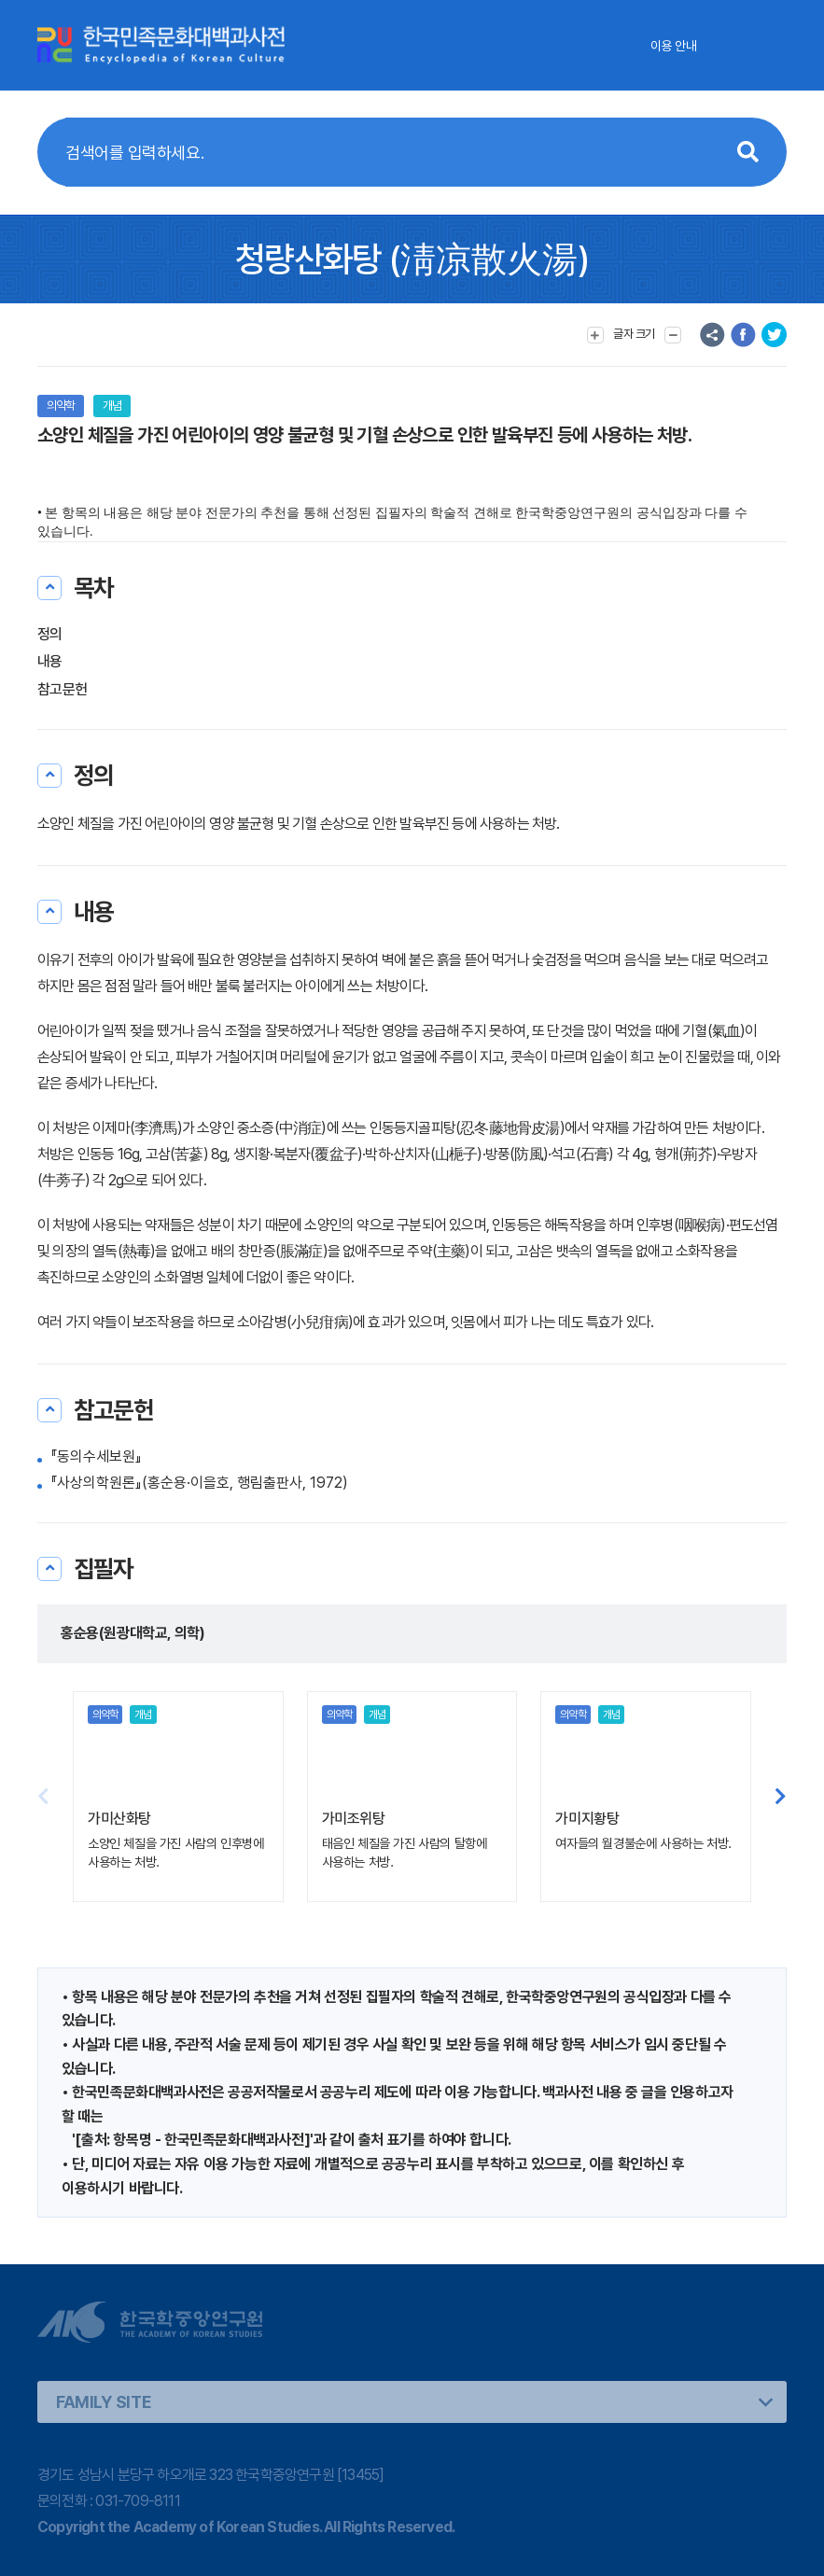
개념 (112, 406)
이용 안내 (673, 45)
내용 (50, 661)
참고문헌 (62, 689)
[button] (781, 1796)
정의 (50, 634)
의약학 (61, 406)
